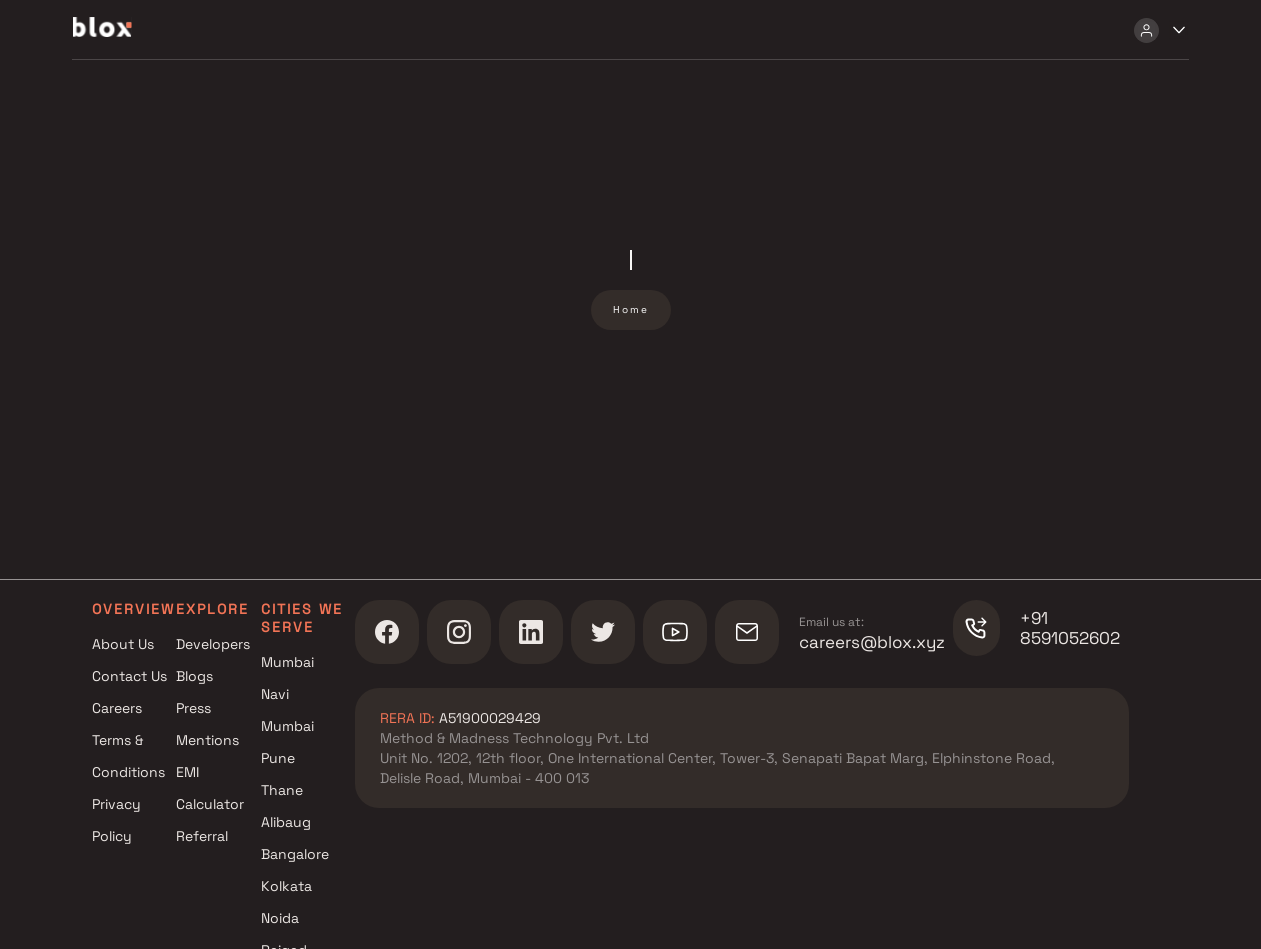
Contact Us (129, 676)
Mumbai (287, 662)
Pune (278, 758)
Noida (280, 918)
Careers (117, 708)
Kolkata (286, 886)
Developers (213, 644)
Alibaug (286, 822)
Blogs (194, 676)
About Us (123, 644)
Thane (282, 790)
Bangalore (295, 854)
